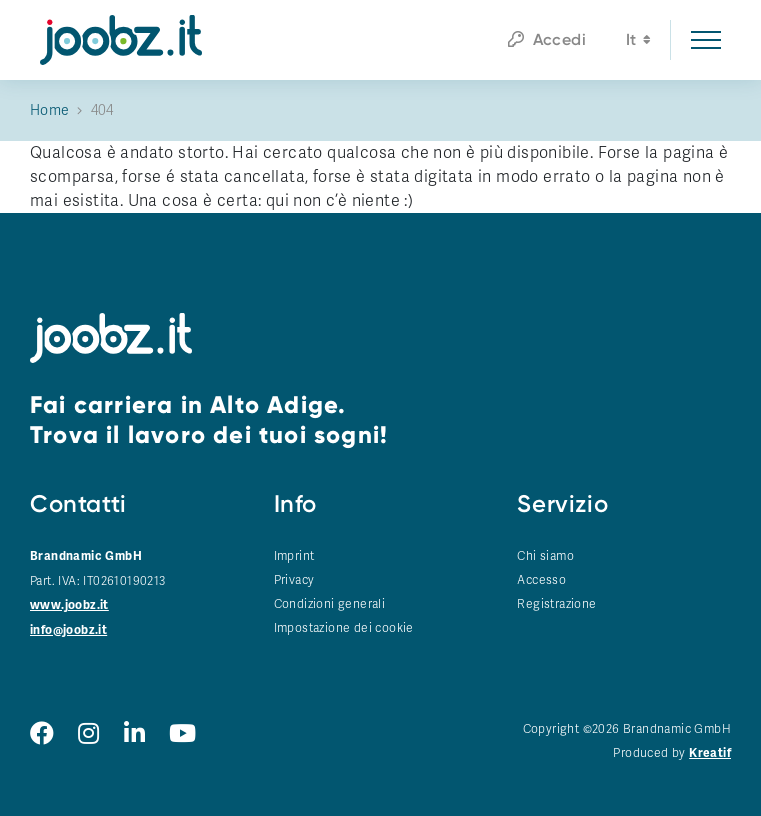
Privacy (294, 580)
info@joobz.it (68, 630)
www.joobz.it (69, 605)
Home (50, 110)
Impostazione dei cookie (344, 628)
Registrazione (556, 604)
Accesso (541, 580)
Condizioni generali (330, 604)
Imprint (294, 556)
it (638, 42)
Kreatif (710, 753)
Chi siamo (545, 556)
